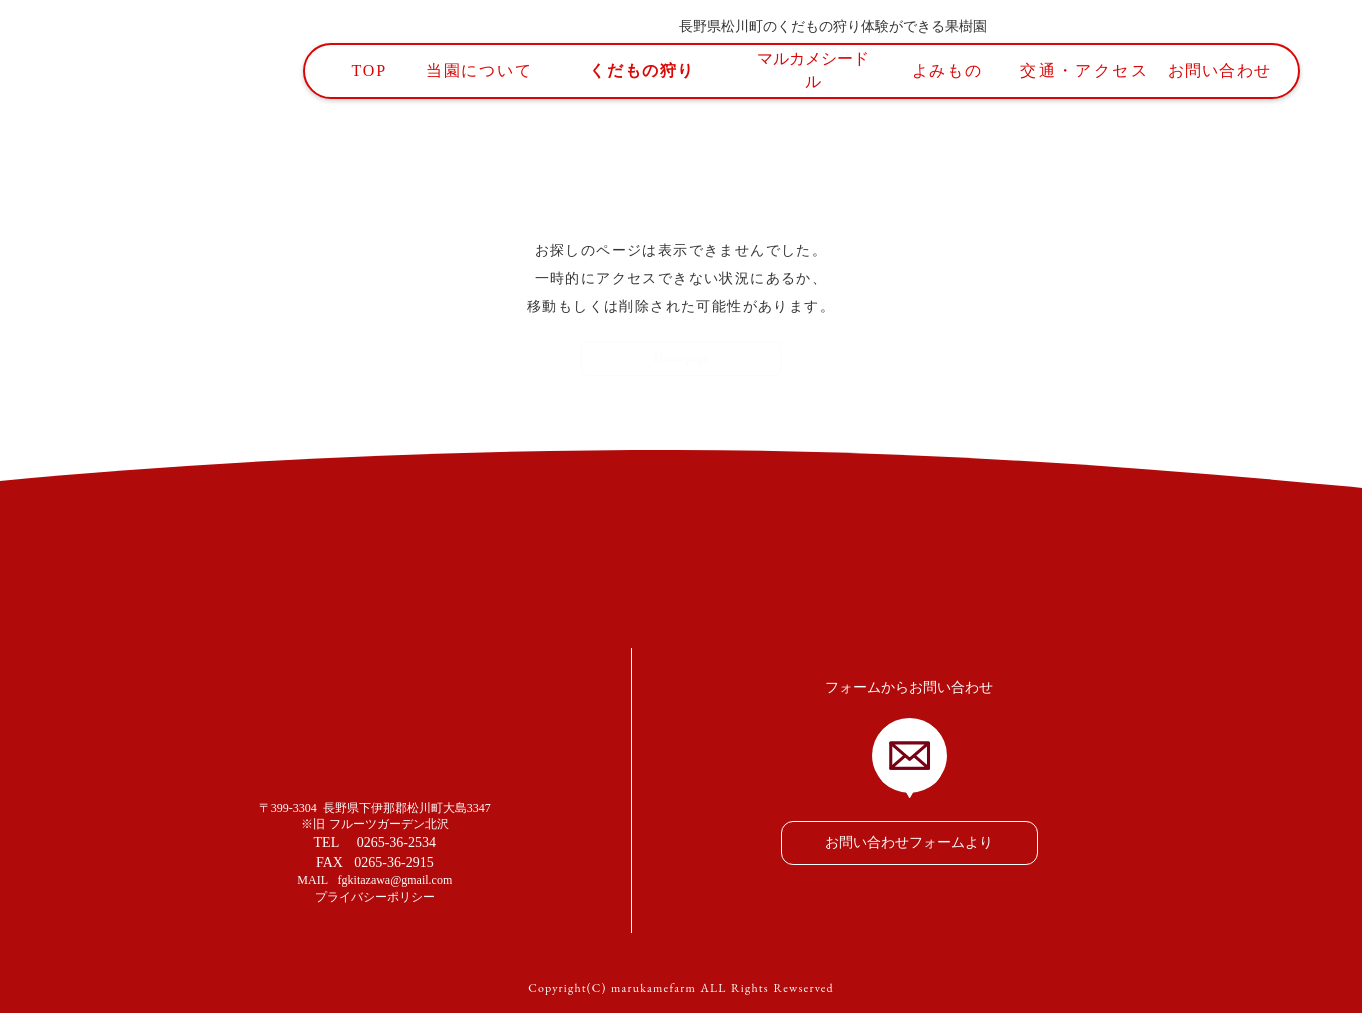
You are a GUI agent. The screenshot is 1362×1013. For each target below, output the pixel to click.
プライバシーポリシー (375, 897)
